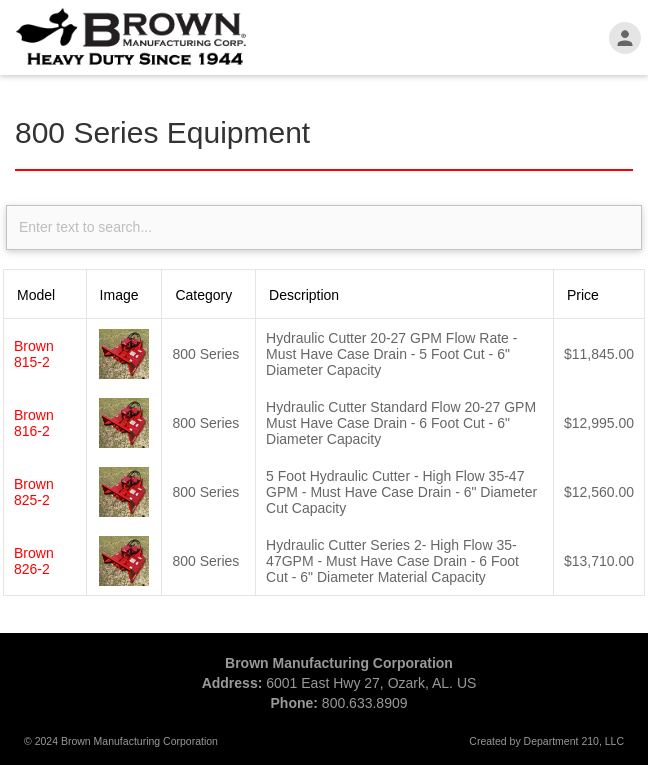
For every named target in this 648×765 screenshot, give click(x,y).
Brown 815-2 (34, 354)
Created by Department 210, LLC (546, 741)
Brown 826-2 (34, 561)
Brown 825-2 (34, 492)
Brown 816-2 (34, 423)
